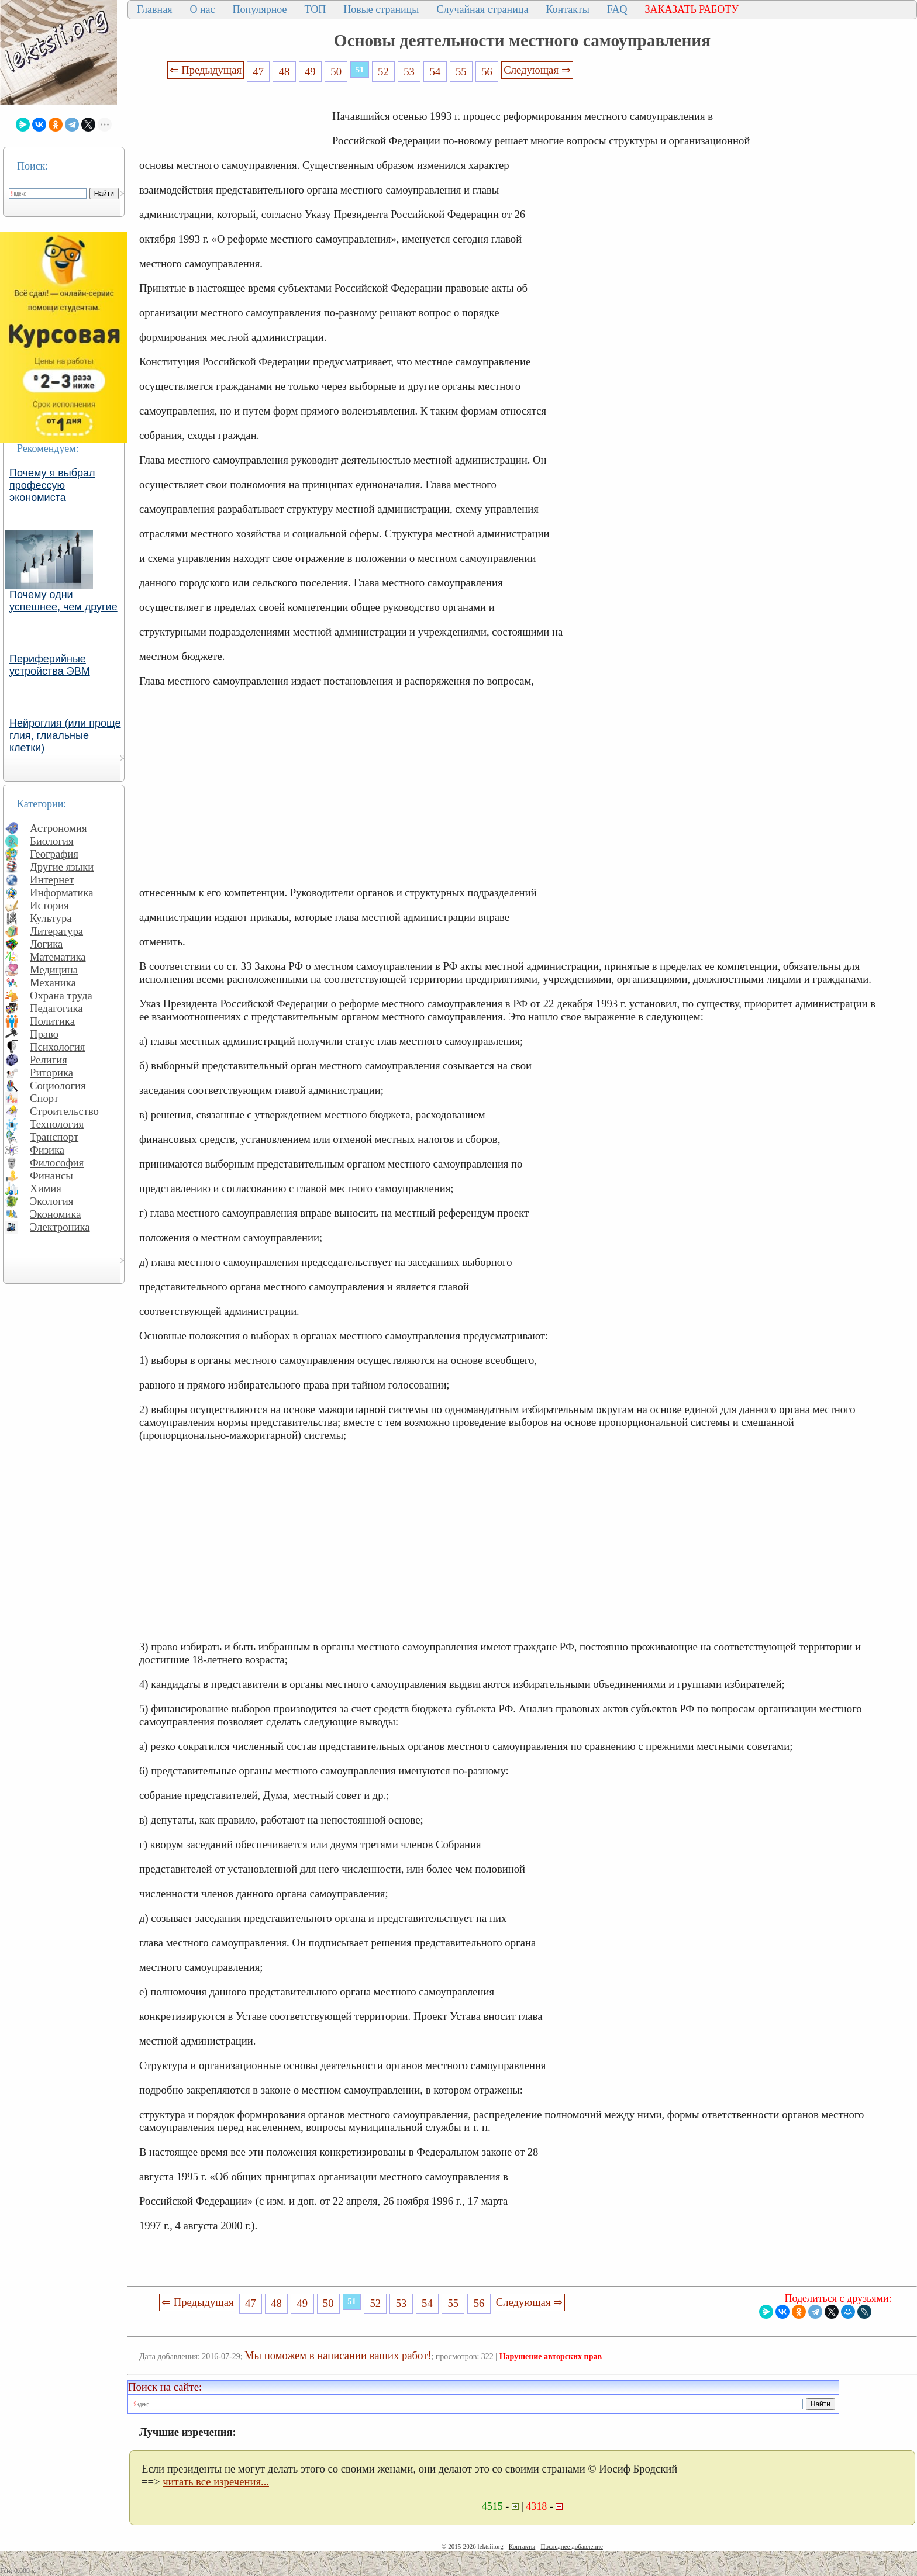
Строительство (64, 1111)
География (54, 854)
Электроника (60, 1227)
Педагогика (56, 1008)
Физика (47, 1150)
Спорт (44, 1098)
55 (461, 71)
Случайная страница (482, 9)
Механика (53, 982)
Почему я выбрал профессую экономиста (52, 485)
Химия (45, 1188)
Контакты (567, 9)
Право (44, 1034)
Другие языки (62, 867)
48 (284, 71)
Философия (57, 1162)
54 (435, 71)
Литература (56, 931)
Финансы (51, 1175)
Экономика (55, 1214)
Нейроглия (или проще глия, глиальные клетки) (65, 735)
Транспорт (54, 1137)
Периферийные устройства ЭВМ (49, 665)
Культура (51, 918)
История (49, 905)
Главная (154, 9)
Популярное (260, 9)
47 (258, 71)
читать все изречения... (216, 2481)
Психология (57, 1047)
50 (336, 71)
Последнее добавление (571, 2546)
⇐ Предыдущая (206, 70)
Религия (48, 1060)
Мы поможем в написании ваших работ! (337, 2355)
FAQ (617, 9)
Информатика (62, 892)
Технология (57, 1124)
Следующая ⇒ (537, 70)
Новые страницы (381, 9)
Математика (58, 957)
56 (486, 71)
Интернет (52, 879)
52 (383, 71)
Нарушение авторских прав (550, 2356)
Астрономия (58, 828)
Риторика (51, 1072)
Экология (51, 1201)
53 (409, 71)
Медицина (54, 970)
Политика (52, 1021)
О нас (202, 9)
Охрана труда (61, 995)
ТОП (315, 9)
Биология (52, 841)
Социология (58, 1085)
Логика (46, 944)
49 (310, 71)
